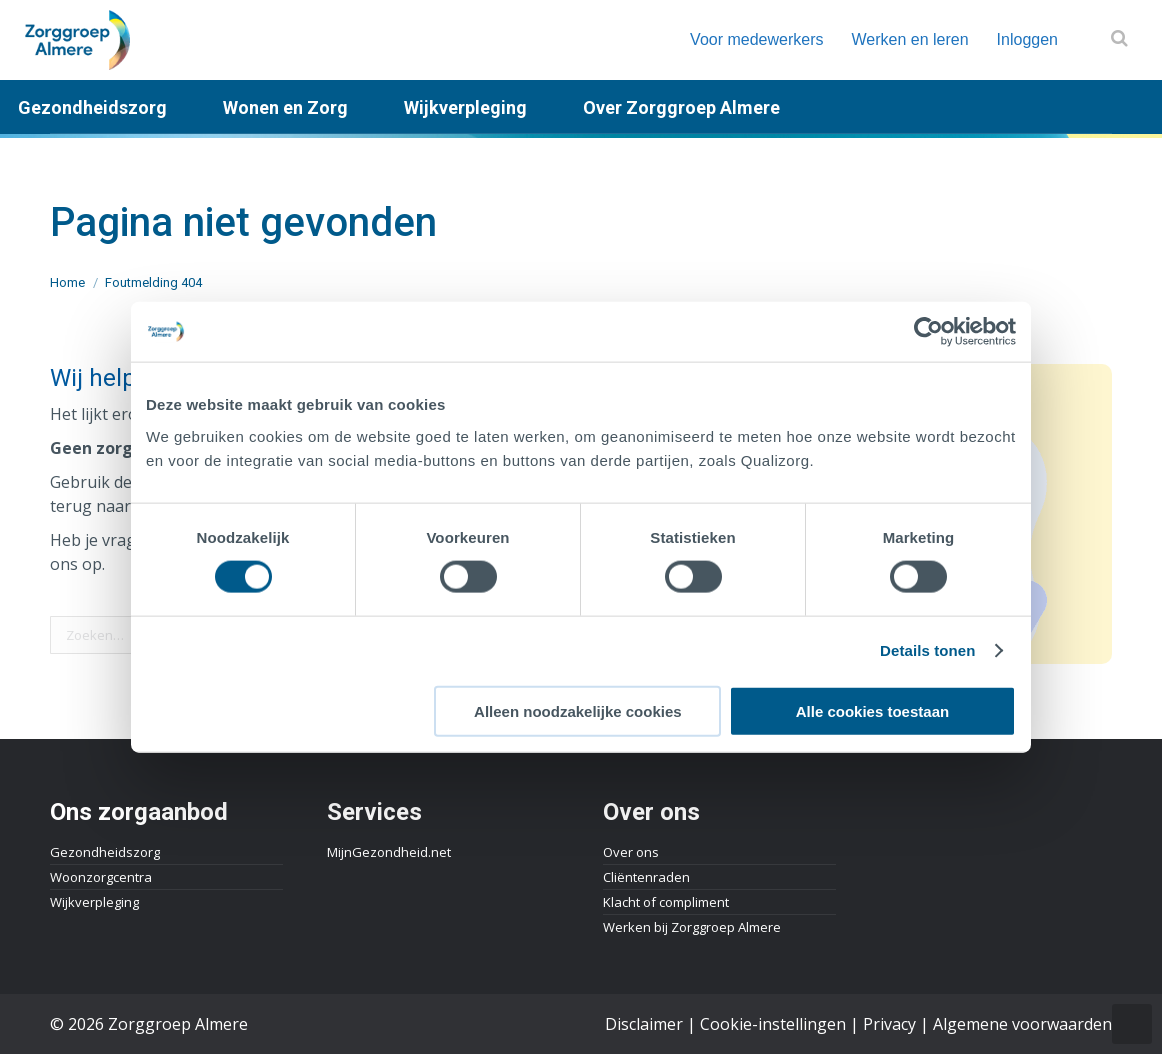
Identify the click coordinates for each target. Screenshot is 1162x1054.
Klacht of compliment (666, 902)
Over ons (631, 852)
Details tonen (927, 650)
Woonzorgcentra (101, 877)
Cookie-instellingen (773, 1024)
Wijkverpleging (94, 902)
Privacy (889, 1024)
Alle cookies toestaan (872, 710)
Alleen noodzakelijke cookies (578, 710)
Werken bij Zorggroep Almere (692, 927)
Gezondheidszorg (105, 852)
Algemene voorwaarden (1022, 1024)
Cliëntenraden (646, 877)
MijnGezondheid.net (389, 852)
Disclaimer (644, 1024)
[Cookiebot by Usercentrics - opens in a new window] (928, 332)
